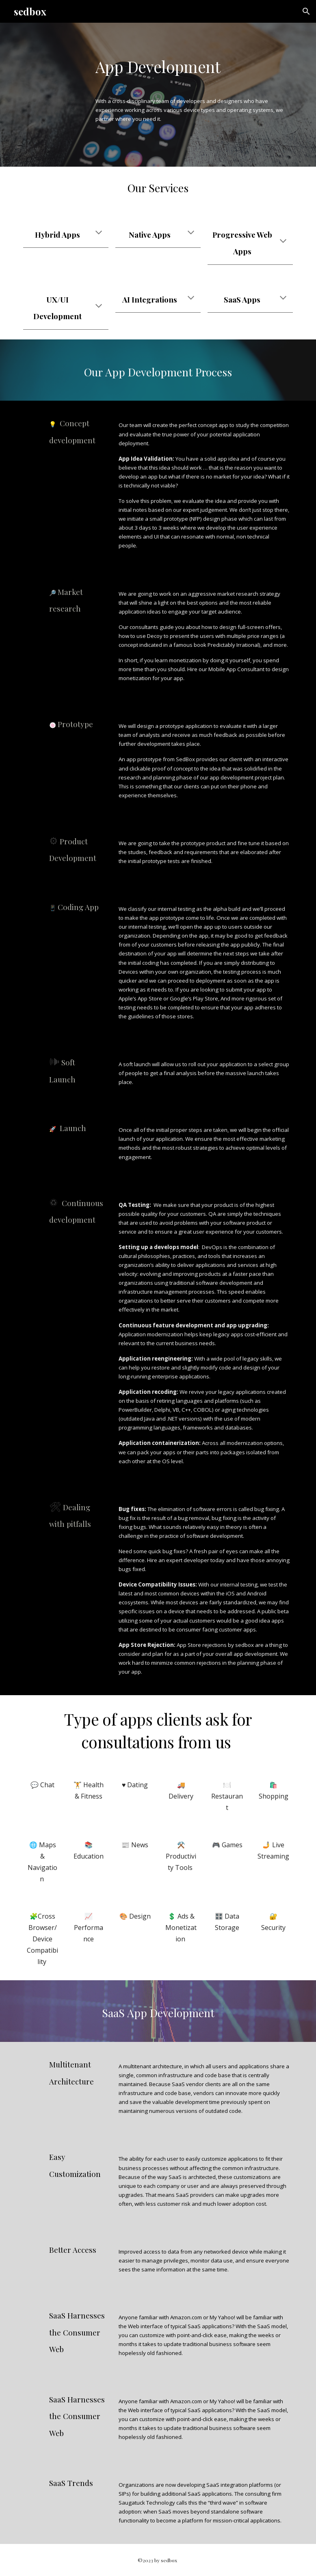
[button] (306, 11)
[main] (192, 58)
